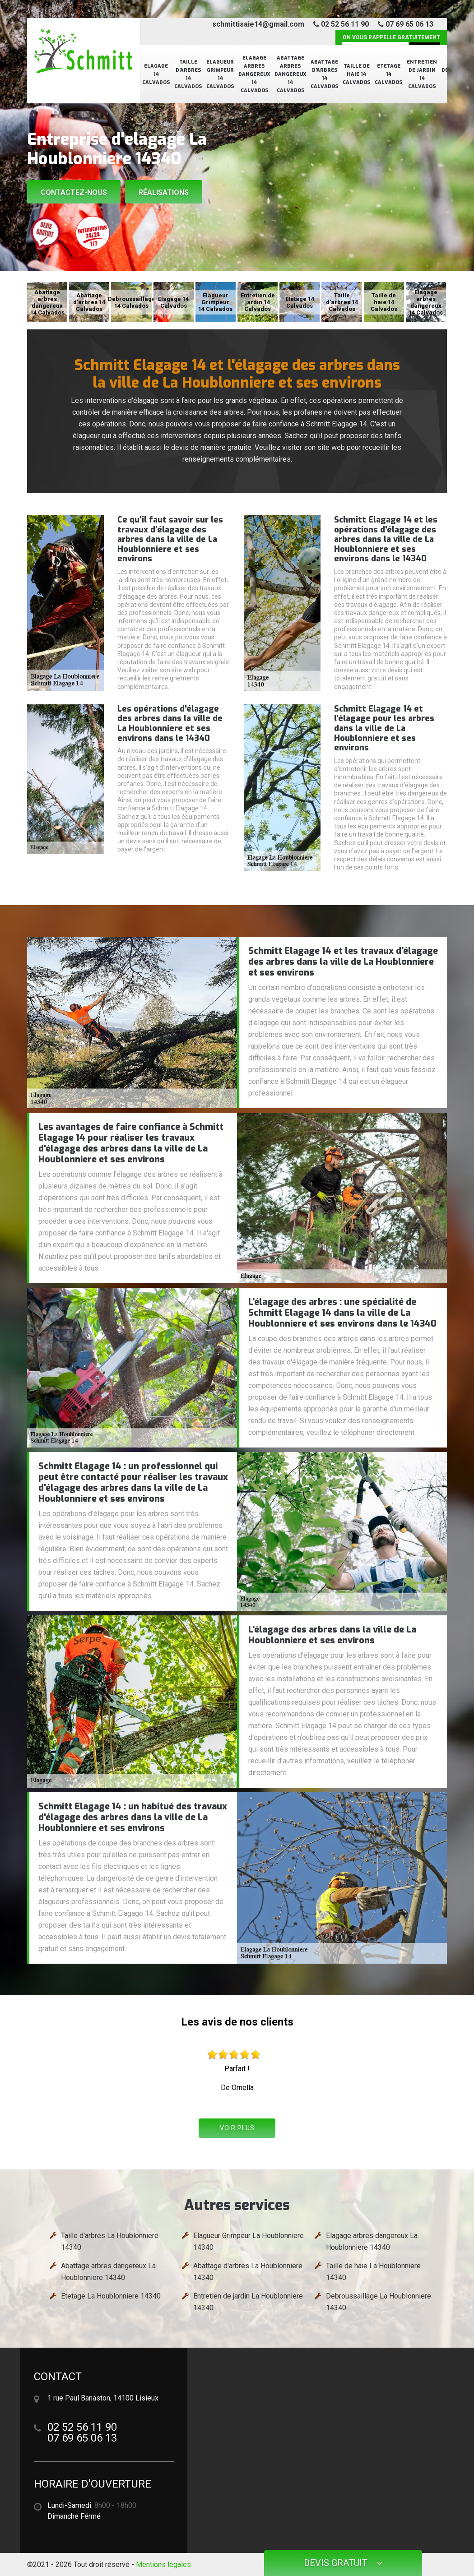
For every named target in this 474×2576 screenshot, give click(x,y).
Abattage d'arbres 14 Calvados (324, 74)
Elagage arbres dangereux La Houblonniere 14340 (372, 2241)
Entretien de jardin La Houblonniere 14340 (248, 2302)
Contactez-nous (74, 192)
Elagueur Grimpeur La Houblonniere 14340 (248, 2241)
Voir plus (237, 2128)
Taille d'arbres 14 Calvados (188, 74)
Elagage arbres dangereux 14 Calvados (254, 74)
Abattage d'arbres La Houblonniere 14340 (247, 2272)
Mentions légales (163, 2564)
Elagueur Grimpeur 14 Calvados (220, 74)
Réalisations (164, 192)
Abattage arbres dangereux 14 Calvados (290, 74)
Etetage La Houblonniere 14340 (111, 2296)
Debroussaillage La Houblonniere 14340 (378, 2302)
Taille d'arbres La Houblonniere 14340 (109, 2241)
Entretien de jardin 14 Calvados (422, 74)
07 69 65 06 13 (405, 24)
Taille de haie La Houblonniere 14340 (373, 2272)
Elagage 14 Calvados (156, 74)
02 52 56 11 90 (341, 24)
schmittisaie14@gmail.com (258, 24)
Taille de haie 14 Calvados (356, 74)
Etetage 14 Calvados (388, 74)
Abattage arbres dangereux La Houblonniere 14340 (108, 2272)
